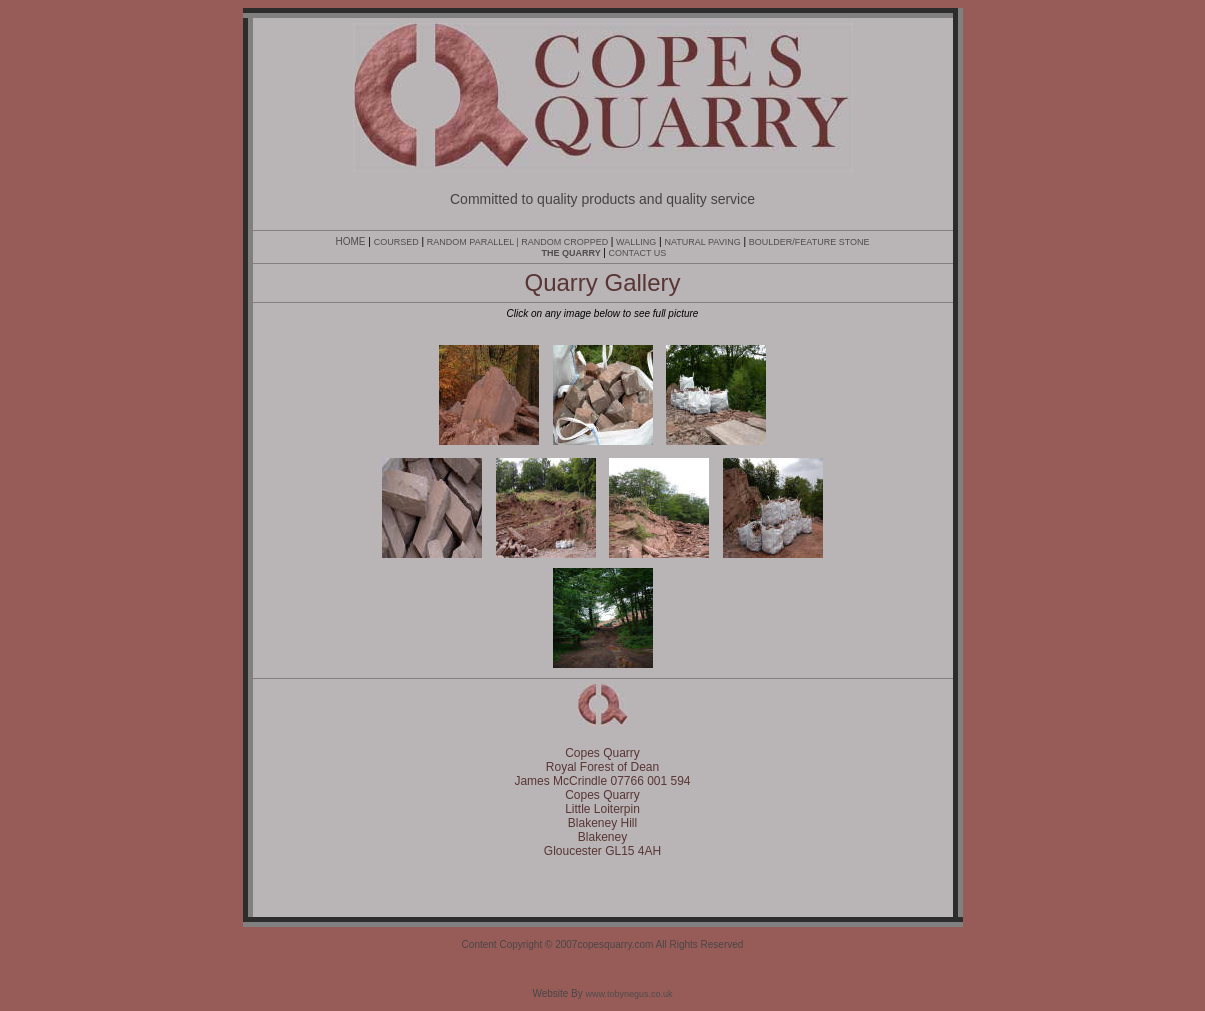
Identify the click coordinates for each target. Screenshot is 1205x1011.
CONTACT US (638, 253)
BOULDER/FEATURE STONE (809, 242)
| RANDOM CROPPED (562, 242)
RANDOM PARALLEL (470, 242)
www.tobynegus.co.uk (629, 994)
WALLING (636, 242)
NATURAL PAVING (702, 242)
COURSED (396, 242)
